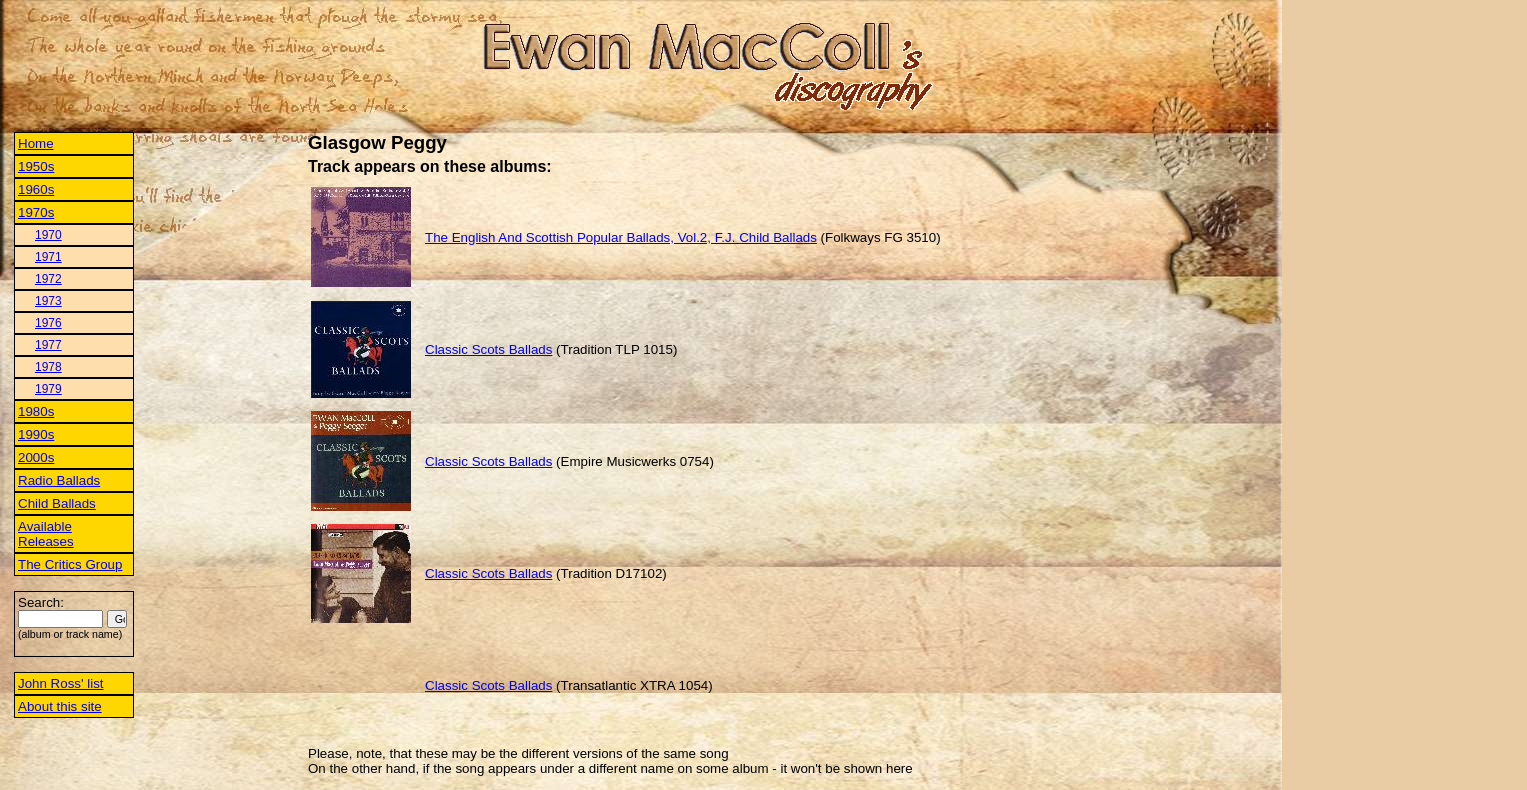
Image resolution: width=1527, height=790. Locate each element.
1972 (48, 279)
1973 (48, 301)
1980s (36, 411)
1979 (48, 389)
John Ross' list (61, 683)
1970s (36, 212)
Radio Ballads (59, 480)
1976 (48, 323)
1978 (48, 367)
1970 (48, 235)
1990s (36, 434)
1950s (36, 166)
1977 (48, 345)
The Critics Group (70, 564)
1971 (48, 257)
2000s (36, 457)
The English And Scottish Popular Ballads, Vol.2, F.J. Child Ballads (621, 237)
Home (36, 143)
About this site (60, 706)
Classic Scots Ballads (488, 349)
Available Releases (46, 534)
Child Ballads (57, 503)
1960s (36, 189)
